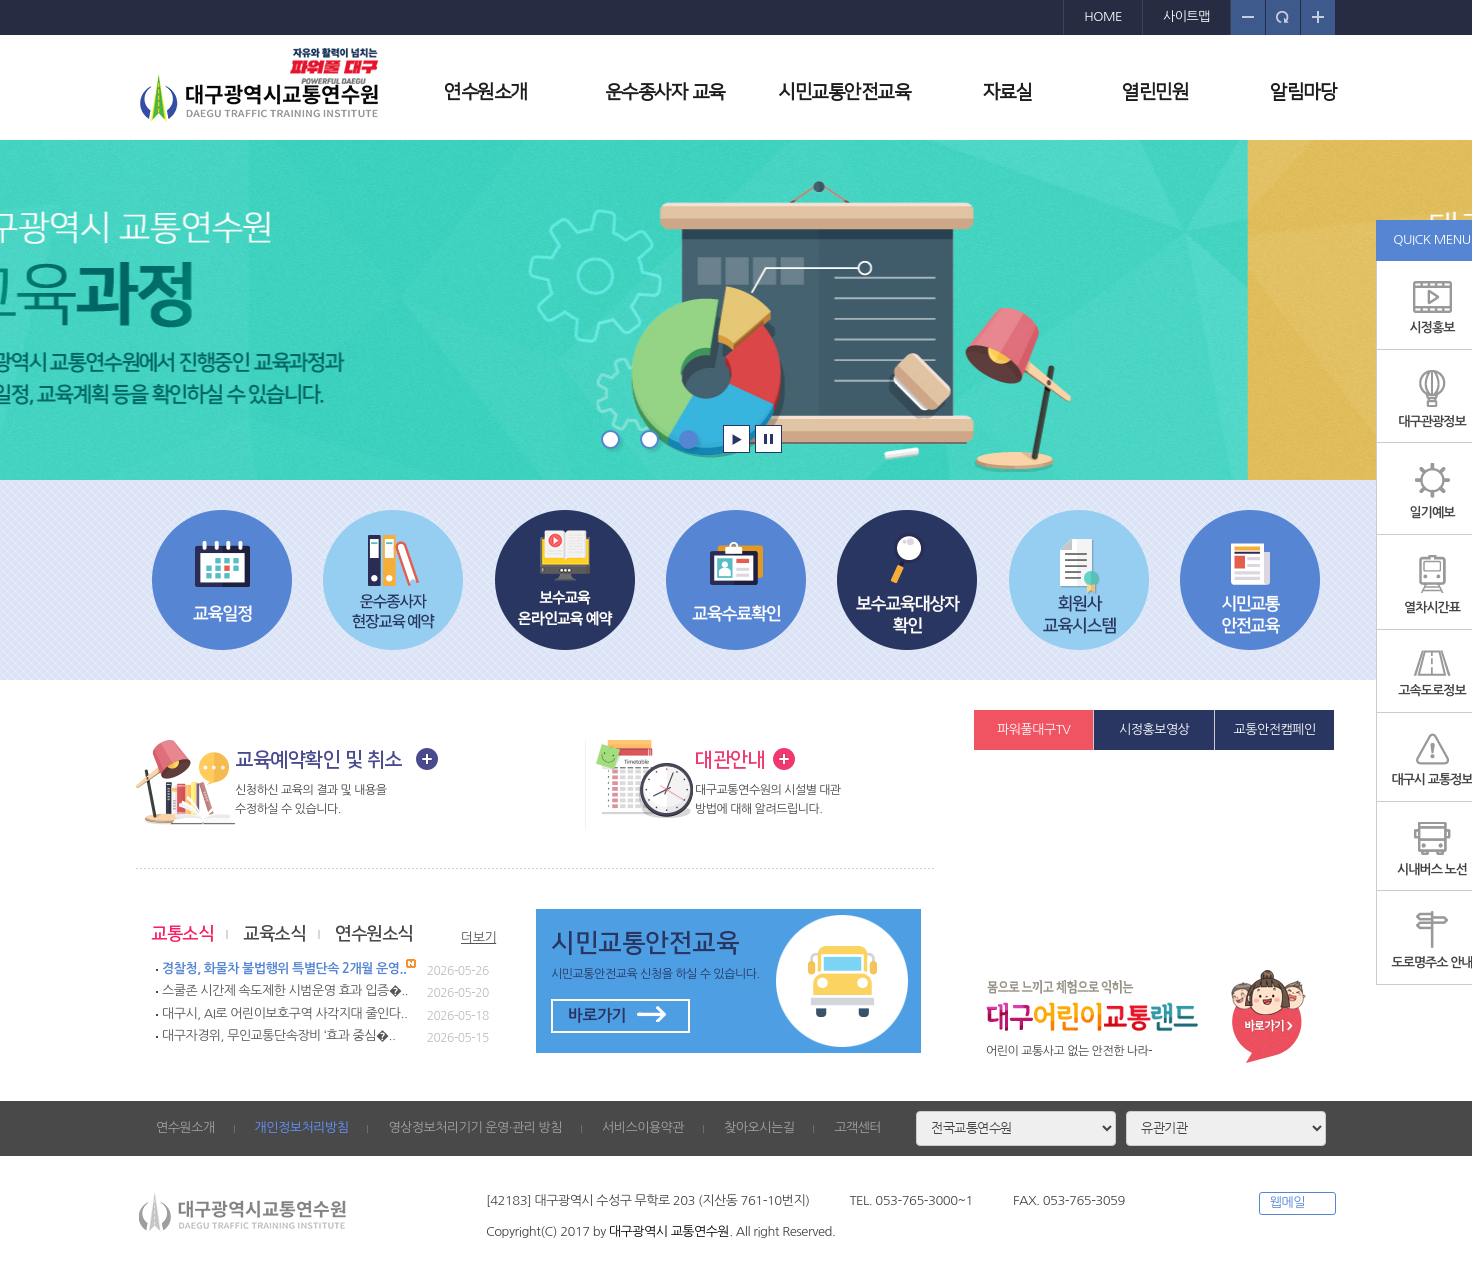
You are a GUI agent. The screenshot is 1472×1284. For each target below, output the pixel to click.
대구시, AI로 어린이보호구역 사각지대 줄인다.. (284, 1013)
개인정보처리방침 (302, 1127)
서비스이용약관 (643, 1127)
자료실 (1008, 92)
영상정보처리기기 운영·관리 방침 (475, 1127)
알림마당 (1303, 92)
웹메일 (1287, 1202)
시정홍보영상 (1154, 729)
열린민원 (1155, 92)
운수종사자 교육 (665, 92)
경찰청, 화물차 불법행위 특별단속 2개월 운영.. (284, 968)
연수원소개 (485, 92)
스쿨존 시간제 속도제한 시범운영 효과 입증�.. (285, 990)
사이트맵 (1186, 16)
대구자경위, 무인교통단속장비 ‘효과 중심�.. (278, 1035)
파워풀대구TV (1033, 729)
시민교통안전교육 (844, 92)
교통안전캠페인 (1275, 729)
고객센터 (857, 1127)
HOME (1103, 16)
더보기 (478, 937)
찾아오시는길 (759, 1127)
